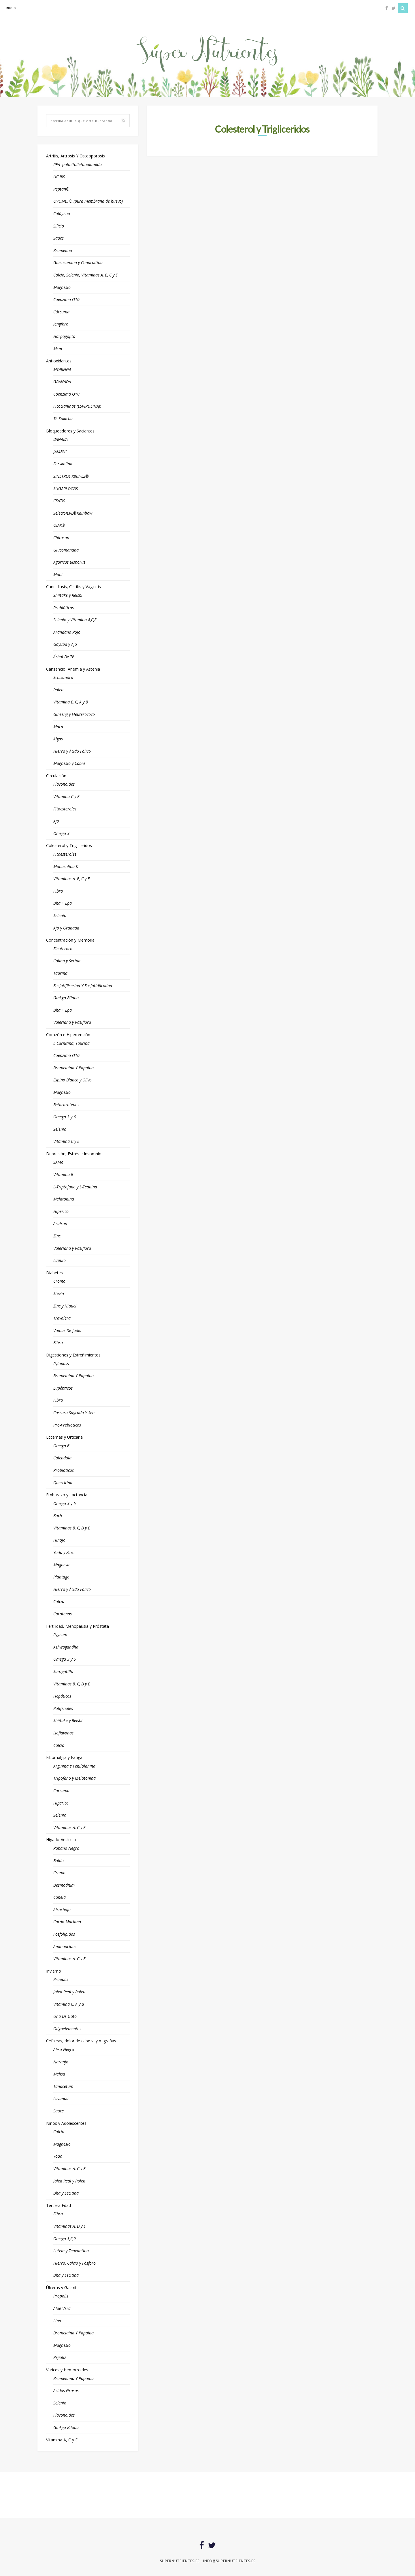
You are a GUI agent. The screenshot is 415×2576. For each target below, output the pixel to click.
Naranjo (60, 2062)
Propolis (60, 1979)
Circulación (56, 775)
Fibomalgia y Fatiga (64, 1757)
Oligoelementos (67, 2028)
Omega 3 (61, 833)
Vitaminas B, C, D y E (71, 1528)
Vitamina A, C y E (62, 2440)
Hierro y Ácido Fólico (72, 751)
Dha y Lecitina (66, 2193)
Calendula (62, 1458)
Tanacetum (63, 2086)
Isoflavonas (63, 1733)
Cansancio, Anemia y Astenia (73, 669)
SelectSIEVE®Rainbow (72, 513)
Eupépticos (63, 1388)
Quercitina (62, 1482)
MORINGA (62, 369)
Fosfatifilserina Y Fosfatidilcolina (82, 985)
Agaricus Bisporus (69, 562)
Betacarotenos (66, 1104)
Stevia (58, 1293)
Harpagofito (64, 336)
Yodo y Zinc (63, 1552)
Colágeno (61, 213)
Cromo (59, 1281)
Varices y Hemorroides (67, 2369)
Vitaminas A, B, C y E (71, 878)
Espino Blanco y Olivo (72, 1080)
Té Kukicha (63, 418)
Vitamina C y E (66, 796)
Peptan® (61, 189)
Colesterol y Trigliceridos (69, 845)
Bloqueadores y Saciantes (70, 431)
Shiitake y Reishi (67, 595)
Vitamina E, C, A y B (70, 702)
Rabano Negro (66, 1848)
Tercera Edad (58, 2205)
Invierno (53, 1971)
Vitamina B (63, 1174)
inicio (11, 8)
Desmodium (64, 1885)
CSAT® (59, 500)
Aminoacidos (64, 1946)
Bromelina (62, 250)
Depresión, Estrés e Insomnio (73, 1153)
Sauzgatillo (63, 1671)
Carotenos (62, 1614)
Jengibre (60, 324)
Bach (57, 1515)
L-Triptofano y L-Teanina (75, 1187)
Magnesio (62, 287)
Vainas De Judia (67, 1330)
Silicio (58, 226)
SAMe (58, 1162)
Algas (58, 739)
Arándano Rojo (66, 632)
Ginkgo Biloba (66, 997)
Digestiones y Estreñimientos (73, 1355)
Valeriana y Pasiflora (72, 1022)
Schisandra (63, 677)
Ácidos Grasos (66, 2390)
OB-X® (59, 525)
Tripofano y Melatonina (74, 1778)
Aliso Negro (63, 2049)
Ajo (56, 821)
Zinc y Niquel (64, 1306)
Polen (58, 690)
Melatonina (63, 1199)
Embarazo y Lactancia (66, 1494)
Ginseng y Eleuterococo (74, 714)
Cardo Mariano (67, 1921)
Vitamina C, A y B (68, 2004)
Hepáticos (62, 1696)
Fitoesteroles (64, 809)
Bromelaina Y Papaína (73, 1067)
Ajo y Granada (66, 928)
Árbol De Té (63, 656)
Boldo (58, 1860)
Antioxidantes (58, 361)
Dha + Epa (62, 903)
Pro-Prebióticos (67, 1425)
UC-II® (59, 176)
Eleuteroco (62, 948)
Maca (58, 726)
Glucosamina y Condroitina (78, 262)
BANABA (60, 439)
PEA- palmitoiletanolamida (77, 164)
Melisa (59, 2074)
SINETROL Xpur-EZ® (71, 476)
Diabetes (54, 1272)
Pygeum (60, 1634)
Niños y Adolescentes (66, 2123)
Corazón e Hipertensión (68, 1034)
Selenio (59, 915)
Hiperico (61, 1211)
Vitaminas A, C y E (69, 1827)
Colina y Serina (66, 961)
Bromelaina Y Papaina (73, 2378)
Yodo (57, 2156)
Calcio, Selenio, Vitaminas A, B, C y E (85, 275)
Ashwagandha (65, 1647)
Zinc (57, 1236)
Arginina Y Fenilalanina (74, 1766)
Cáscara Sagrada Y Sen (74, 1412)
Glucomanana (66, 550)
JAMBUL (60, 451)
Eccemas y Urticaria (64, 1437)
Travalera (62, 1318)
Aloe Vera (62, 2308)
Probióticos (63, 607)
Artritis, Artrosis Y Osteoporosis (75, 156)
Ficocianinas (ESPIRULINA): (77, 406)
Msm (57, 348)
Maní (58, 574)
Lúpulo (59, 1260)
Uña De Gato (65, 2016)
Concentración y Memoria (70, 940)
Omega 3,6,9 (64, 2238)
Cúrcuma (61, 312)
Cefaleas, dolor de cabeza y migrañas (81, 2041)
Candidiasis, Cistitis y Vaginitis (73, 586)
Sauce (58, 238)
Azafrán (60, 1223)
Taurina (60, 973)
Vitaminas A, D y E (69, 2226)
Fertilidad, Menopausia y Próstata (77, 1626)
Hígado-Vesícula (61, 1839)
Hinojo (59, 1540)
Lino (57, 2320)
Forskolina (62, 463)
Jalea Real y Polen (69, 1991)
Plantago (61, 1577)
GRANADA (62, 381)
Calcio (58, 1601)
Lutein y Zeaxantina (71, 2250)
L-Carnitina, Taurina (71, 1043)
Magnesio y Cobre (69, 763)
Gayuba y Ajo (65, 644)
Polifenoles (63, 1708)
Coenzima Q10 (66, 299)
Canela (59, 1897)
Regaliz (59, 2357)
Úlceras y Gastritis (63, 2287)
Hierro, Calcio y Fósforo (74, 2263)
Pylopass (61, 1363)
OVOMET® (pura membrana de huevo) (88, 201)
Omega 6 (61, 1445)
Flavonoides (64, 784)
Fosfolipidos (64, 1934)
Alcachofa (62, 1909)
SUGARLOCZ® (65, 488)
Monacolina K (65, 866)
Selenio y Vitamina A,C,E (74, 619)
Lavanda (61, 2098)
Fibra (58, 891)
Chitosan (61, 537)
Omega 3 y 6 (64, 1116)
